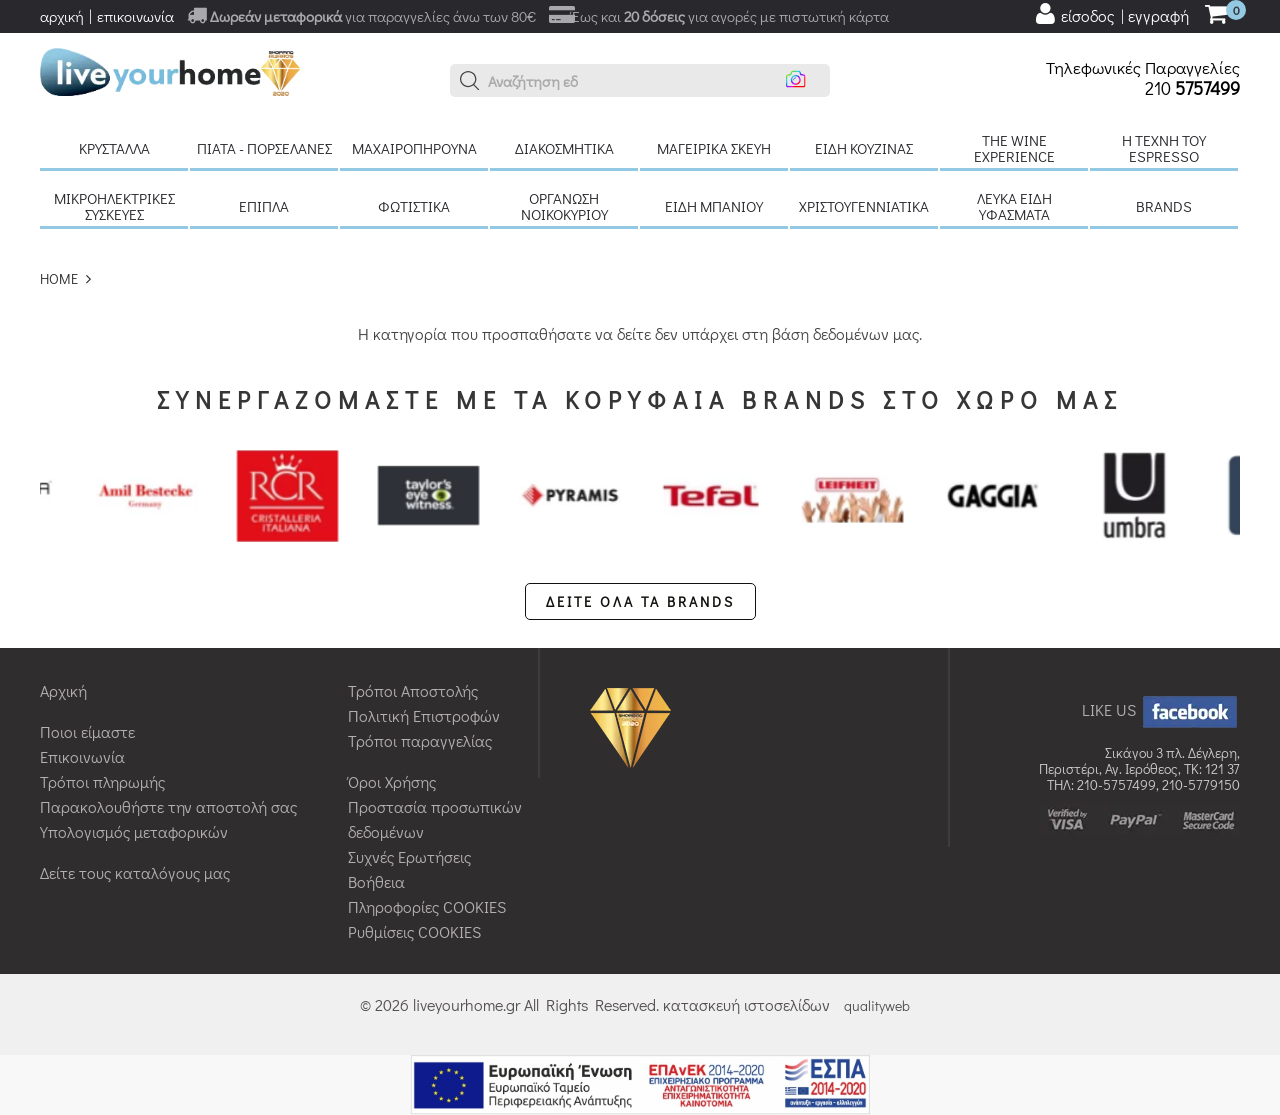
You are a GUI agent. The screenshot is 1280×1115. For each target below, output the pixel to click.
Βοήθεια (376, 881)
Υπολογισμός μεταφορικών (134, 831)
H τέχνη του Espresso (1164, 148)
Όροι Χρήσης (392, 781)
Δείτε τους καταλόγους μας (135, 872)
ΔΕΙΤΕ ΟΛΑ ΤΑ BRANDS (640, 601)
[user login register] (1111, 14)
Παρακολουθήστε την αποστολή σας (168, 806)
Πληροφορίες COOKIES (427, 906)
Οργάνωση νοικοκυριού (564, 206)
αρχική (62, 16)
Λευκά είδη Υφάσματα (1014, 206)
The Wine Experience (1014, 148)
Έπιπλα (264, 206)
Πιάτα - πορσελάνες (264, 148)
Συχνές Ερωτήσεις (409, 856)
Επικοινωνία (82, 756)
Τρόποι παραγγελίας (420, 740)
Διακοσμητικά (564, 148)
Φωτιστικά (414, 206)
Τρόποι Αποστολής (413, 690)
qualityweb (877, 1005)
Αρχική (63, 690)
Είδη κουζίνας (864, 148)
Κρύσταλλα (114, 148)
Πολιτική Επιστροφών (424, 715)
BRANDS (1164, 206)
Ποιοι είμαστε (87, 731)
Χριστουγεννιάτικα (864, 206)
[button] (470, 81)
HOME (59, 278)
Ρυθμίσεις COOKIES (414, 931)
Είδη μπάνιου (714, 206)
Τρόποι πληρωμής (102, 781)
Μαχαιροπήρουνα (414, 148)
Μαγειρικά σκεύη (714, 148)
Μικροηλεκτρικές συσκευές (114, 206)
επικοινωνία (135, 16)
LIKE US (1161, 709)
